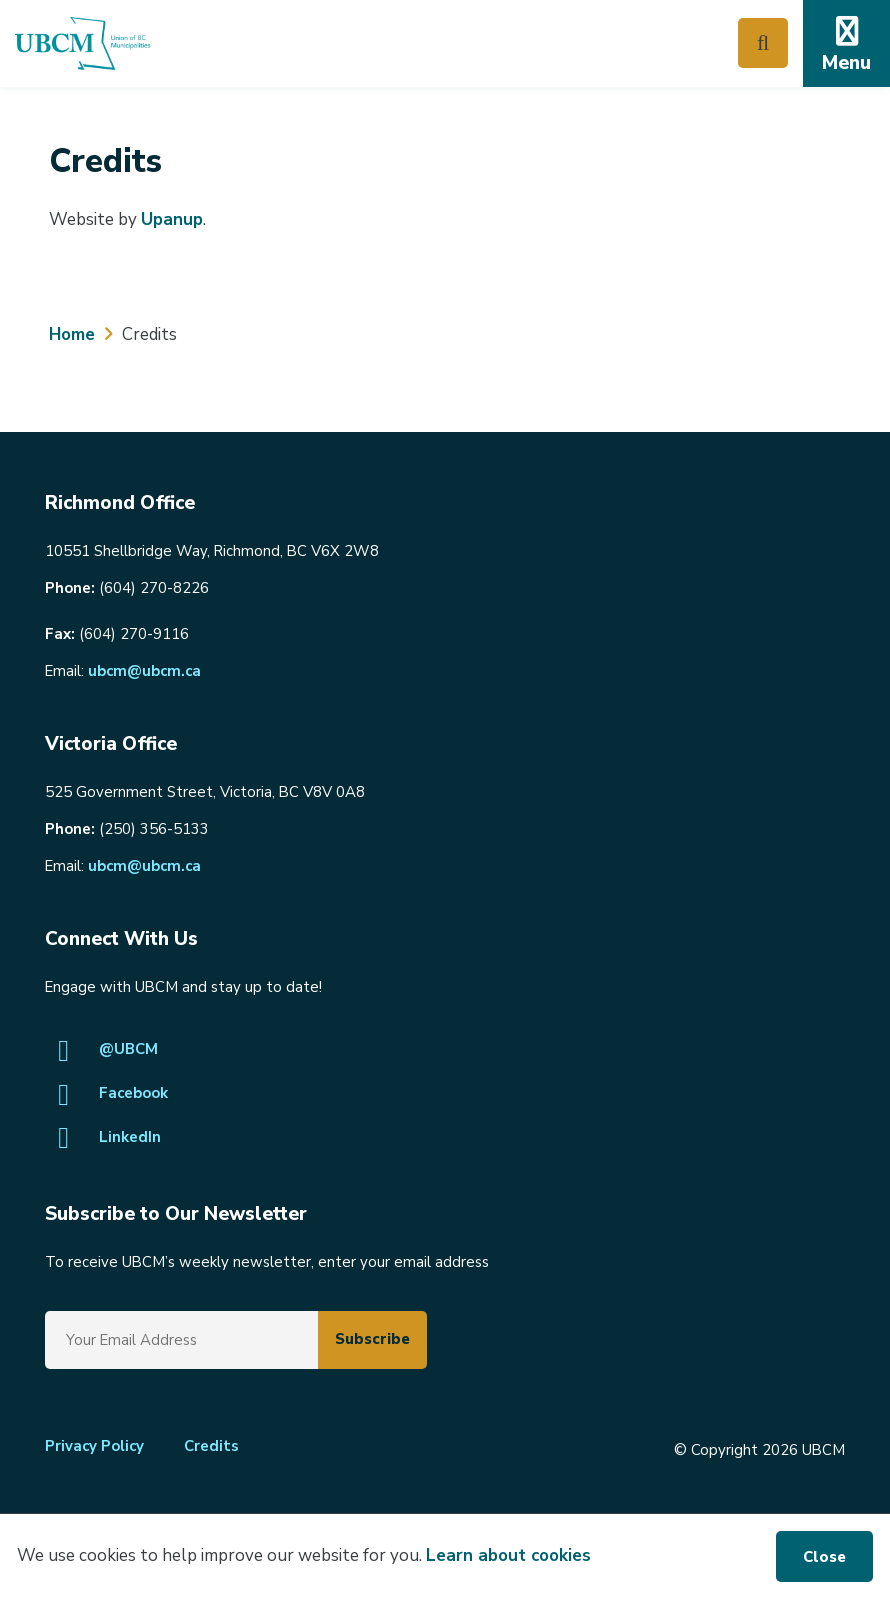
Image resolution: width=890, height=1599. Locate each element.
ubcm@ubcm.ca (144, 671)
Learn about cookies (508, 1555)
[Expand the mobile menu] (846, 43)
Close (824, 1557)
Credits (211, 1446)
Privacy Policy (94, 1446)
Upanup (172, 219)
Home (72, 334)
